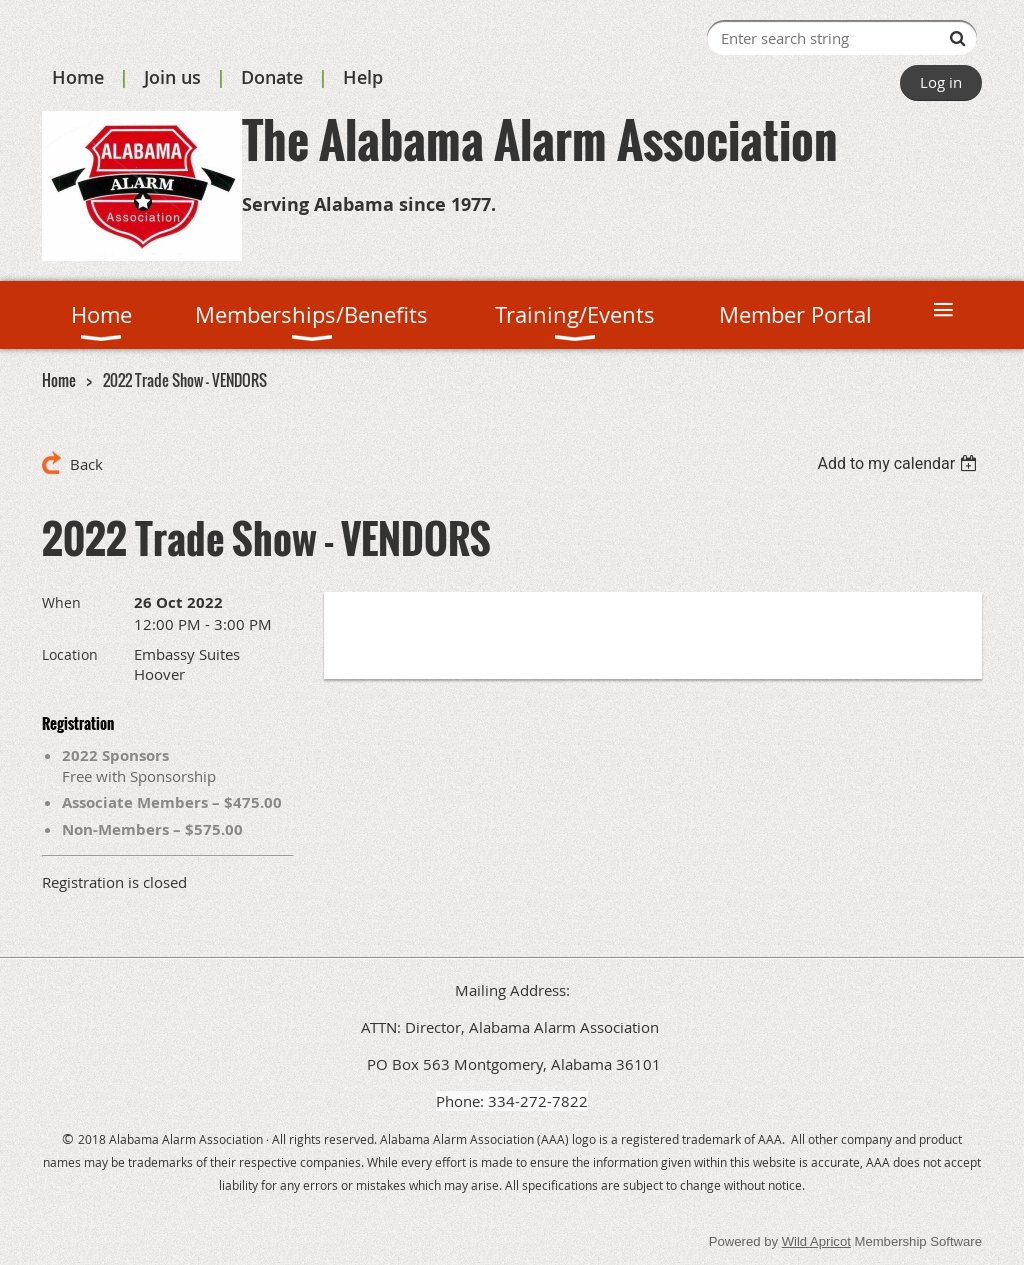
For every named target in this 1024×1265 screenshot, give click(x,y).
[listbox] (899, 463)
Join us (172, 77)
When (61, 602)
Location (70, 654)
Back (86, 464)
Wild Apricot (816, 1241)
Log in (941, 82)
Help (363, 77)
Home (78, 77)
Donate (272, 77)
